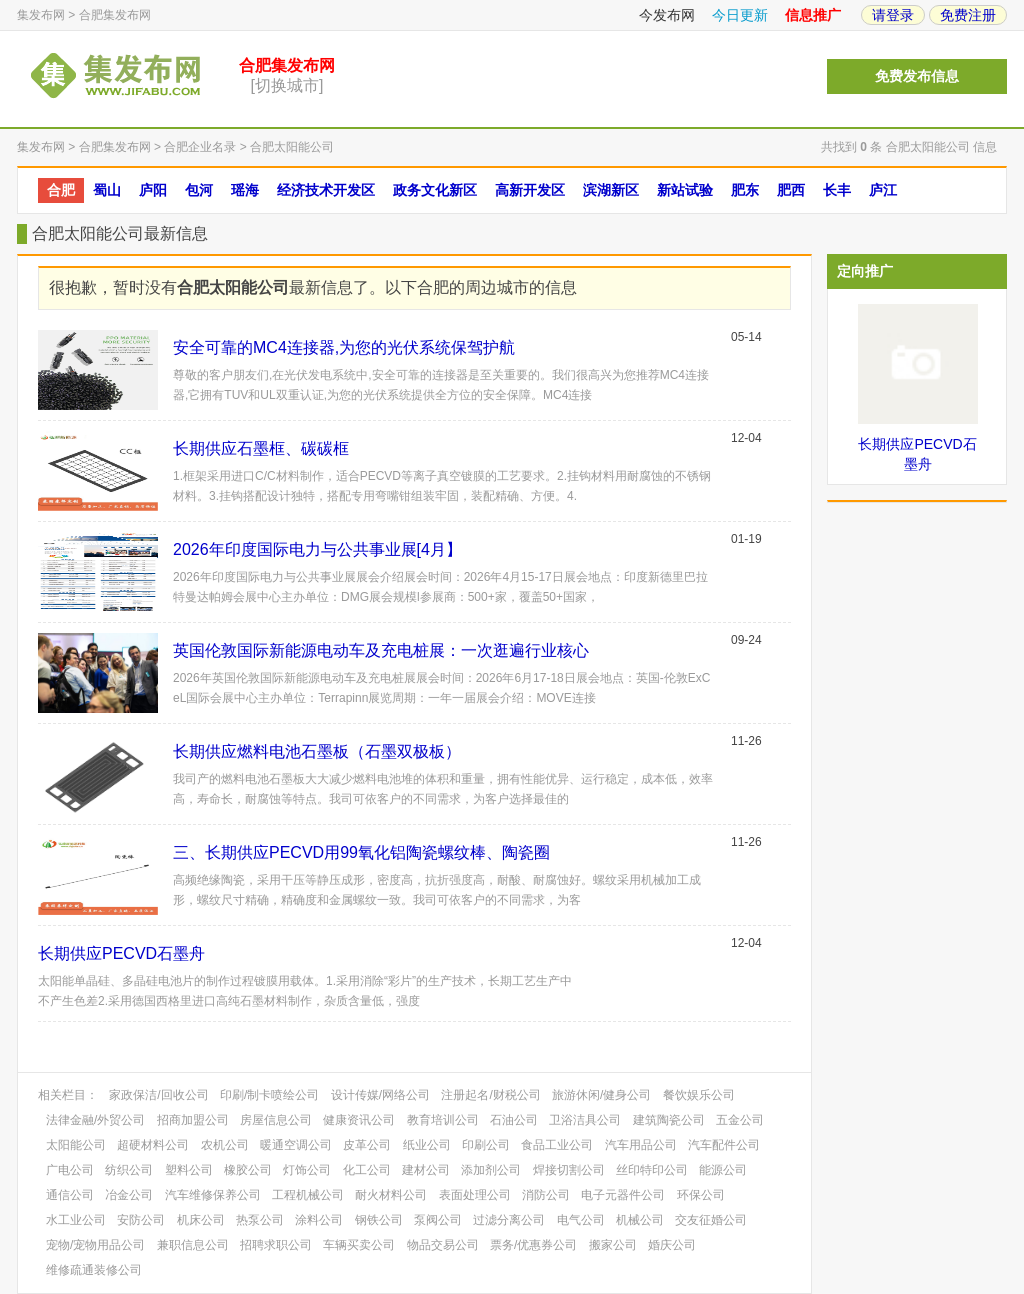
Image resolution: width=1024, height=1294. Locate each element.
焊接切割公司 (569, 1170)
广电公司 (70, 1170)
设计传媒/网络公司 (380, 1095)
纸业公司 (427, 1145)
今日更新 (740, 15)
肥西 (791, 190)
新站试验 (685, 190)
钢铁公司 (379, 1220)
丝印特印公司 (652, 1170)
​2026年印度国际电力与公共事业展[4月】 (317, 549)
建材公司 (426, 1170)
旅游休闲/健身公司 (601, 1095)
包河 (199, 190)
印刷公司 (486, 1145)
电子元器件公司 (623, 1195)
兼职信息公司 (193, 1245)
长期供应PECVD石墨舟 (121, 953)
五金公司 (740, 1120)
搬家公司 (613, 1245)
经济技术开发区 (326, 190)
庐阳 (153, 190)
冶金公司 (129, 1195)
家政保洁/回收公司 (158, 1095)
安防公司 (141, 1220)
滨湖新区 (611, 190)
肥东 (745, 190)
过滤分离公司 (509, 1220)
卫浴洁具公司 (585, 1120)
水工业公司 (76, 1220)
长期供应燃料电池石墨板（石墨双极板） (317, 751)
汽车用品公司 (641, 1145)
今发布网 (667, 15)
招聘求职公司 (276, 1245)
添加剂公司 (491, 1170)
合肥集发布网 (115, 15)
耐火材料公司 (391, 1195)
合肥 (61, 190)
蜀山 (107, 190)
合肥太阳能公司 (292, 147)
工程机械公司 (308, 1195)
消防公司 (546, 1195)
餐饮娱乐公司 (699, 1095)
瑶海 (245, 190)
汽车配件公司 (724, 1145)
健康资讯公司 (359, 1120)
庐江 (883, 190)
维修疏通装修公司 (94, 1270)
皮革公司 (367, 1145)
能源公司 (723, 1170)
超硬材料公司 (153, 1145)
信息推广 (813, 15)
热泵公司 (260, 1220)
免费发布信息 (917, 76)
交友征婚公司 (711, 1220)
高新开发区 (530, 190)
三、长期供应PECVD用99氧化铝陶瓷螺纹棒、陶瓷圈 (361, 852)
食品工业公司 (557, 1145)
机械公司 (640, 1220)
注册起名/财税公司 (490, 1095)
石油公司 (514, 1120)
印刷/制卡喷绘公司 (269, 1095)
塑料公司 (189, 1170)
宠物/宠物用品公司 (95, 1245)
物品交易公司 (443, 1245)
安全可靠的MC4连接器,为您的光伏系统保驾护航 (344, 347)
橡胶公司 (248, 1170)
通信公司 (70, 1195)
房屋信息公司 (276, 1120)
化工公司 (367, 1170)
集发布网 (41, 15)
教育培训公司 (443, 1120)
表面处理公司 (475, 1195)
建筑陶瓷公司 (669, 1120)
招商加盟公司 (193, 1120)
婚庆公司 (672, 1245)
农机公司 (225, 1145)
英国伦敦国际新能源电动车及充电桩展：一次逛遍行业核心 (381, 650)
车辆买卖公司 (359, 1245)
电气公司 (581, 1220)
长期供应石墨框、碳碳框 (261, 448)
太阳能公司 (76, 1145)
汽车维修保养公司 (213, 1195)
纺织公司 (129, 1170)
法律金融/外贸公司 (95, 1120)
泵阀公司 (438, 1220)
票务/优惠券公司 (533, 1245)
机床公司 (201, 1220)
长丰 (837, 190)
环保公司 (701, 1195)
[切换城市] (287, 85)
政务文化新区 (435, 190)
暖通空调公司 (296, 1145)
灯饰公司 (307, 1170)
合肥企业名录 (200, 147)
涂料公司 (319, 1220)
